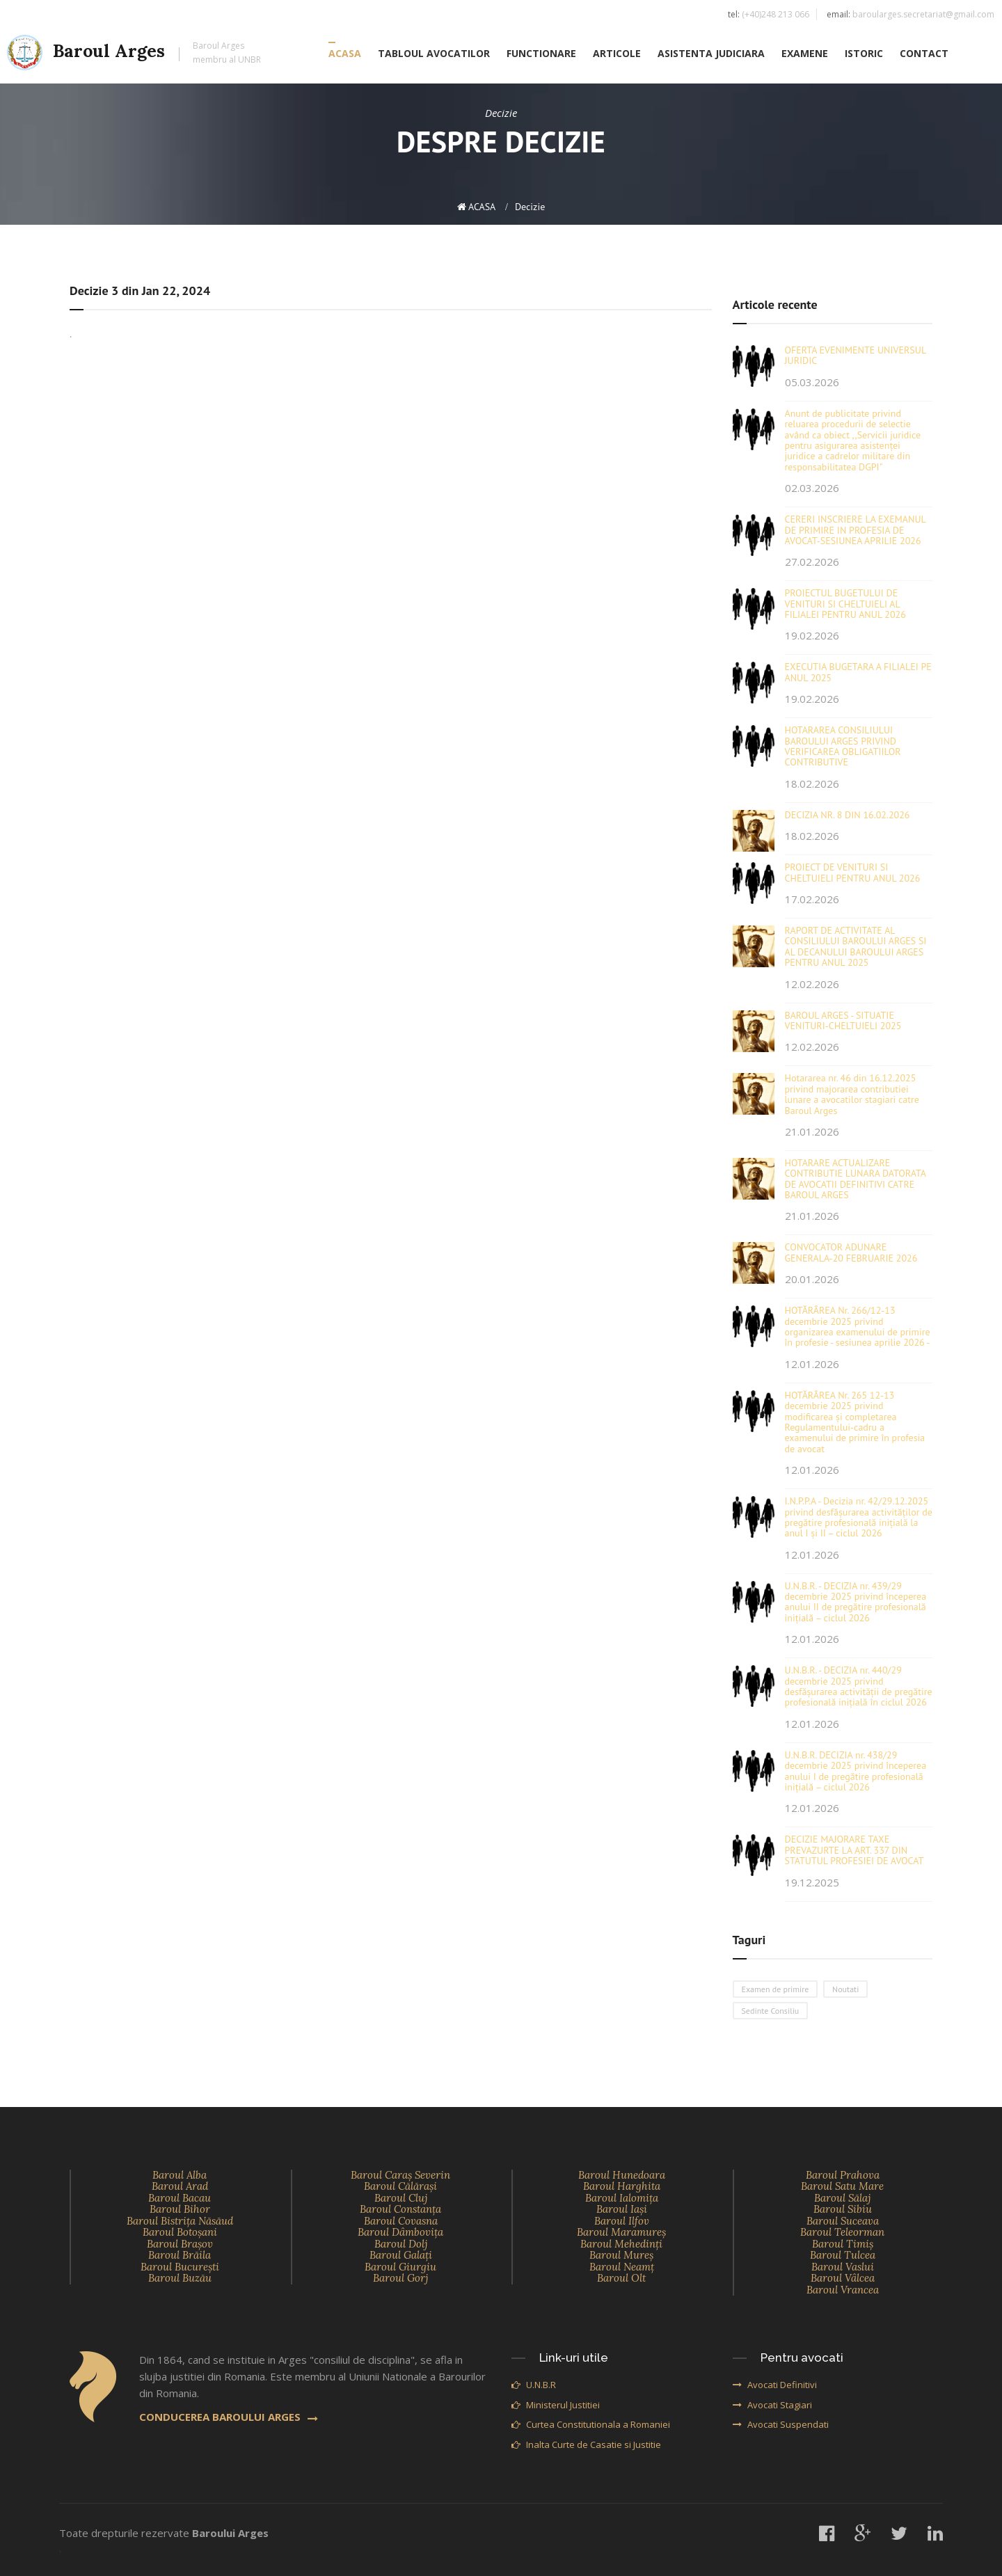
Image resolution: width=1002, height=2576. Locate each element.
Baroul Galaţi (400, 2254)
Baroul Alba (179, 2174)
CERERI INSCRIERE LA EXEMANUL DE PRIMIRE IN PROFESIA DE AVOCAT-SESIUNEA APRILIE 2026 (855, 530)
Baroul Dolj (400, 2243)
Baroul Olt (621, 2277)
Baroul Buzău (180, 2277)
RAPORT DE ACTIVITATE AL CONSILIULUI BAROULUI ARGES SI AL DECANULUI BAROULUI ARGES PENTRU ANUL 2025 (856, 946)
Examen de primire (775, 1989)
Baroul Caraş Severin (400, 2174)
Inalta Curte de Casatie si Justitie (586, 2444)
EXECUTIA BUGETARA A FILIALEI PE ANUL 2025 (858, 671)
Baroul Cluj (400, 2197)
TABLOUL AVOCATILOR (434, 53)
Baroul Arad (180, 2186)
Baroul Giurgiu (400, 2266)
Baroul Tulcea (842, 2254)
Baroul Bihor (180, 2209)
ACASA (344, 53)
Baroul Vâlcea (843, 2277)
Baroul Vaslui (842, 2266)
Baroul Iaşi (621, 2209)
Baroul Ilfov (621, 2220)
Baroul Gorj (400, 2277)
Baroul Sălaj (842, 2197)
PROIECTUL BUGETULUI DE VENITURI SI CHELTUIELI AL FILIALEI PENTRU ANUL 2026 (845, 604)
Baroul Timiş (842, 2243)
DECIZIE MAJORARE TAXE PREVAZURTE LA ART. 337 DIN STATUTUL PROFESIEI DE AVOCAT (854, 1850)
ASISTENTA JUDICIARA (711, 53)
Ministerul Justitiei (555, 2405)
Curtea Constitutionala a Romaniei (590, 2424)
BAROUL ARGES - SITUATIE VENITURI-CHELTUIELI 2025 (843, 1020)
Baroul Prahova (843, 2174)
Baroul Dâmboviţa (400, 2232)
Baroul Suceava (842, 2220)
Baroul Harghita (621, 2186)
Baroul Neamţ (621, 2266)
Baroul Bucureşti (180, 2266)
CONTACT (924, 53)
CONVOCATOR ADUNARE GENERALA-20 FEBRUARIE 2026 (851, 1252)
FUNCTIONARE (541, 53)
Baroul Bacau (179, 2197)
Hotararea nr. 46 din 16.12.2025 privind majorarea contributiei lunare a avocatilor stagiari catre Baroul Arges (852, 1094)
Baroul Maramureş (621, 2232)
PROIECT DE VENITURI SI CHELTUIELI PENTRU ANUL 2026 (853, 872)
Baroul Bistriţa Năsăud (180, 2220)
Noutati (845, 1989)
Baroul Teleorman (842, 2232)
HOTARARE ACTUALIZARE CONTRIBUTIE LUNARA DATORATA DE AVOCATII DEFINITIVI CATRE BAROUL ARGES (855, 1178)
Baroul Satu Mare (842, 2186)
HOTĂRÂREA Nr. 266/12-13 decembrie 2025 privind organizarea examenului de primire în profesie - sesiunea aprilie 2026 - (857, 1326)
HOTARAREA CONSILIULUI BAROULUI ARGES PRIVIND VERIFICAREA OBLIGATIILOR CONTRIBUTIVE (843, 746)
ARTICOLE (617, 53)
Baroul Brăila (179, 2254)
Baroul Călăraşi (400, 2186)
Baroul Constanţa (400, 2209)
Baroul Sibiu (842, 2209)
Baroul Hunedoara (621, 2174)
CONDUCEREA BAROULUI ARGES (228, 2417)
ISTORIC (864, 53)
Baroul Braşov (180, 2243)
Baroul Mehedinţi (621, 2243)
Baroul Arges (134, 53)
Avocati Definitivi (775, 2384)
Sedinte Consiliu (771, 2010)
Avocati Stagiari (772, 2405)
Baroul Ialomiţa (621, 2197)
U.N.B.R (533, 2384)
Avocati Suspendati (781, 2424)
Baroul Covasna (401, 2220)
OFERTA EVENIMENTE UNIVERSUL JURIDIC (855, 355)
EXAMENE (804, 53)
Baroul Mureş (621, 2254)
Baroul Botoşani (180, 2232)
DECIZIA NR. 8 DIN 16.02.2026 (847, 815)
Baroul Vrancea (842, 2289)
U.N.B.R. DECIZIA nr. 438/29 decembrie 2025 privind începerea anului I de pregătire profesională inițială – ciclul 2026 (856, 1771)
